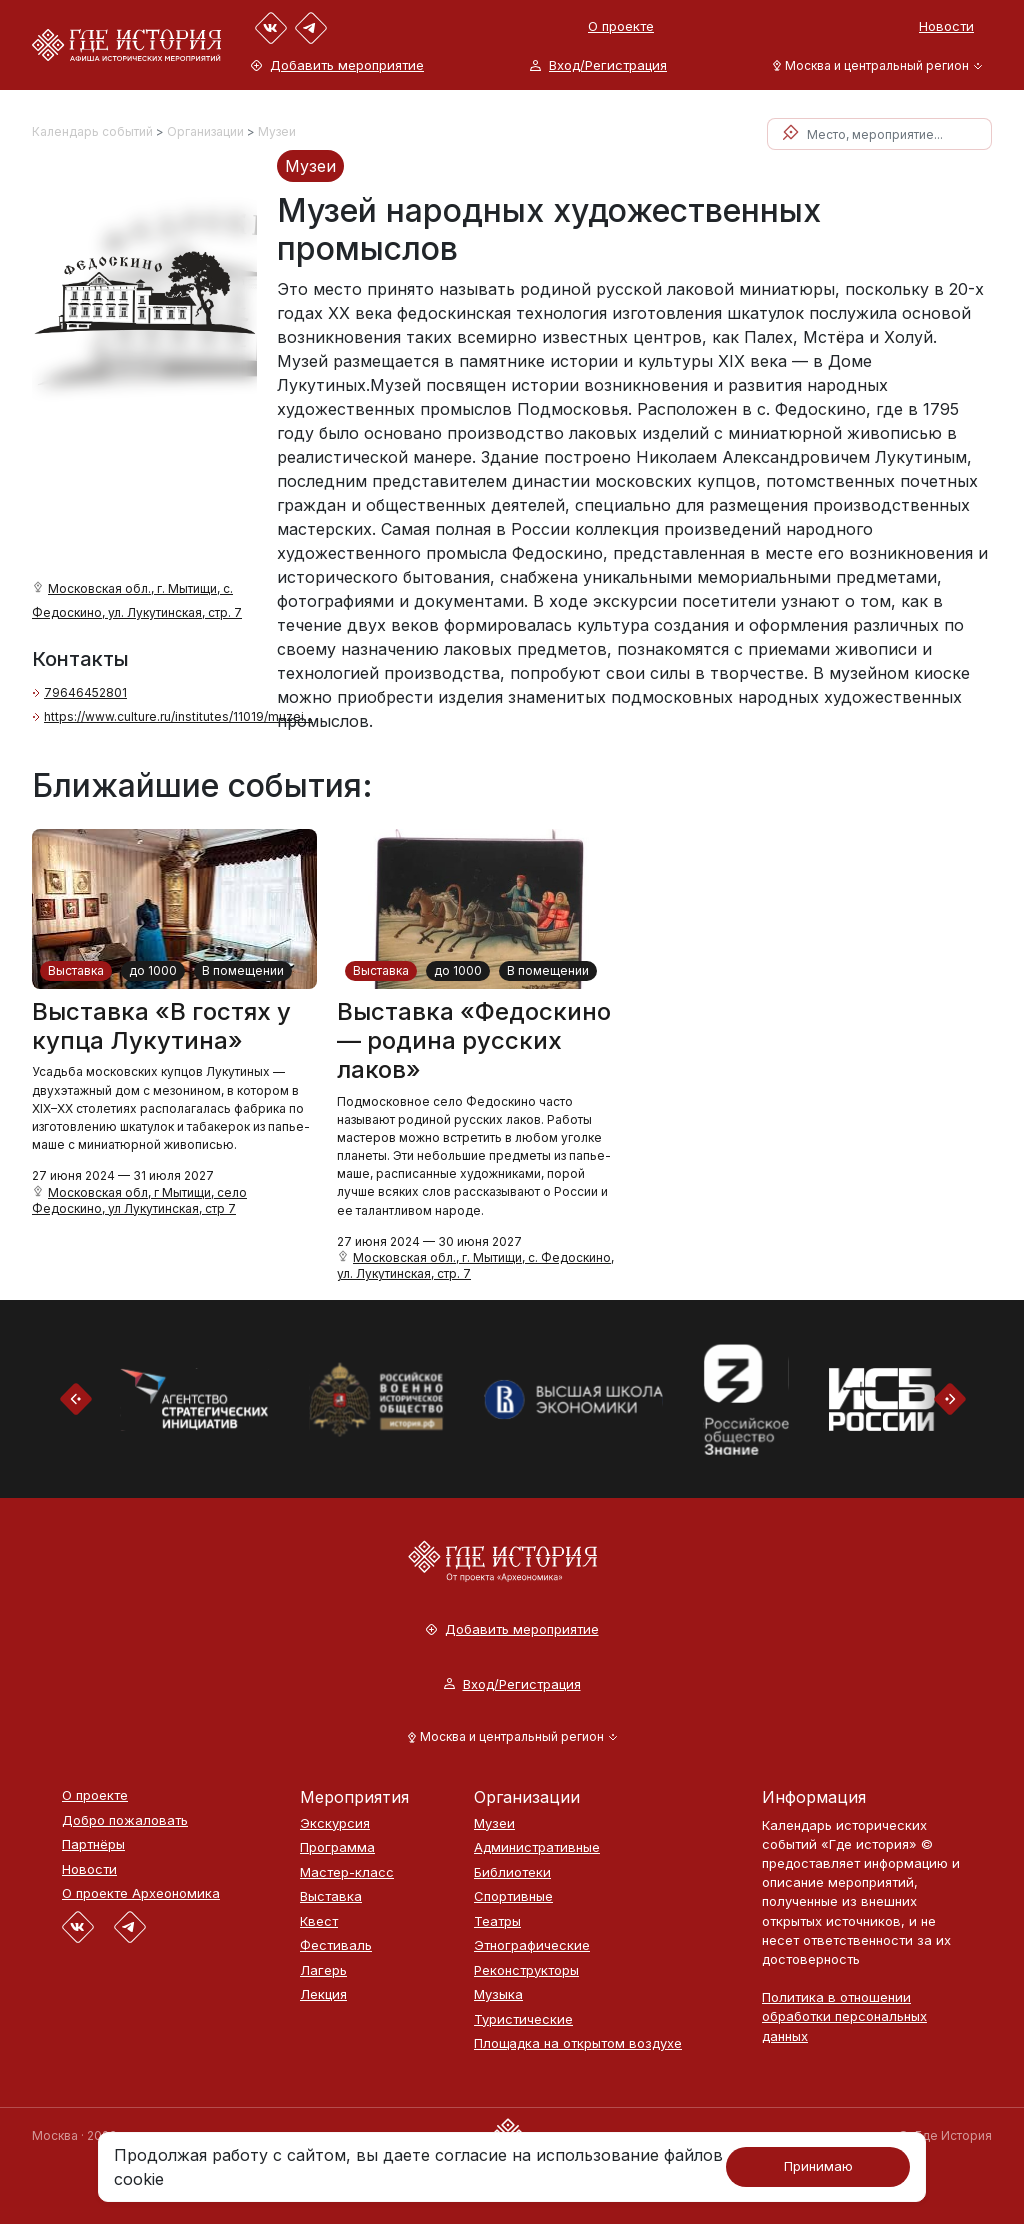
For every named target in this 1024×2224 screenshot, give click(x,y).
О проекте (621, 26)
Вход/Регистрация (598, 65)
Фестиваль (336, 1945)
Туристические (523, 2019)
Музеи (277, 131)
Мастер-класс (347, 1872)
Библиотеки (512, 1872)
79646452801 (85, 692)
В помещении (243, 970)
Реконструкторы (526, 1970)
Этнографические (532, 1945)
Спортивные (513, 1896)
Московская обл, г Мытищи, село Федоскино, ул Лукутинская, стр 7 (139, 1200)
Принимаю (818, 2166)
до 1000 (153, 970)
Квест (319, 1921)
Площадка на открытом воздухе (578, 2043)
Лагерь (323, 1970)
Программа (337, 1847)
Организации (205, 131)
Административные (537, 1847)
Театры (497, 1921)
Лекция (323, 1994)
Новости (946, 26)
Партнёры (93, 1844)
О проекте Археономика (141, 1893)
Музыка (498, 1994)
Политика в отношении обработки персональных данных (844, 2016)
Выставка (76, 970)
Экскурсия (335, 1823)
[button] (873, 65)
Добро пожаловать (125, 1820)
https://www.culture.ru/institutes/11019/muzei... (178, 716)
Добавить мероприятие (337, 65)
